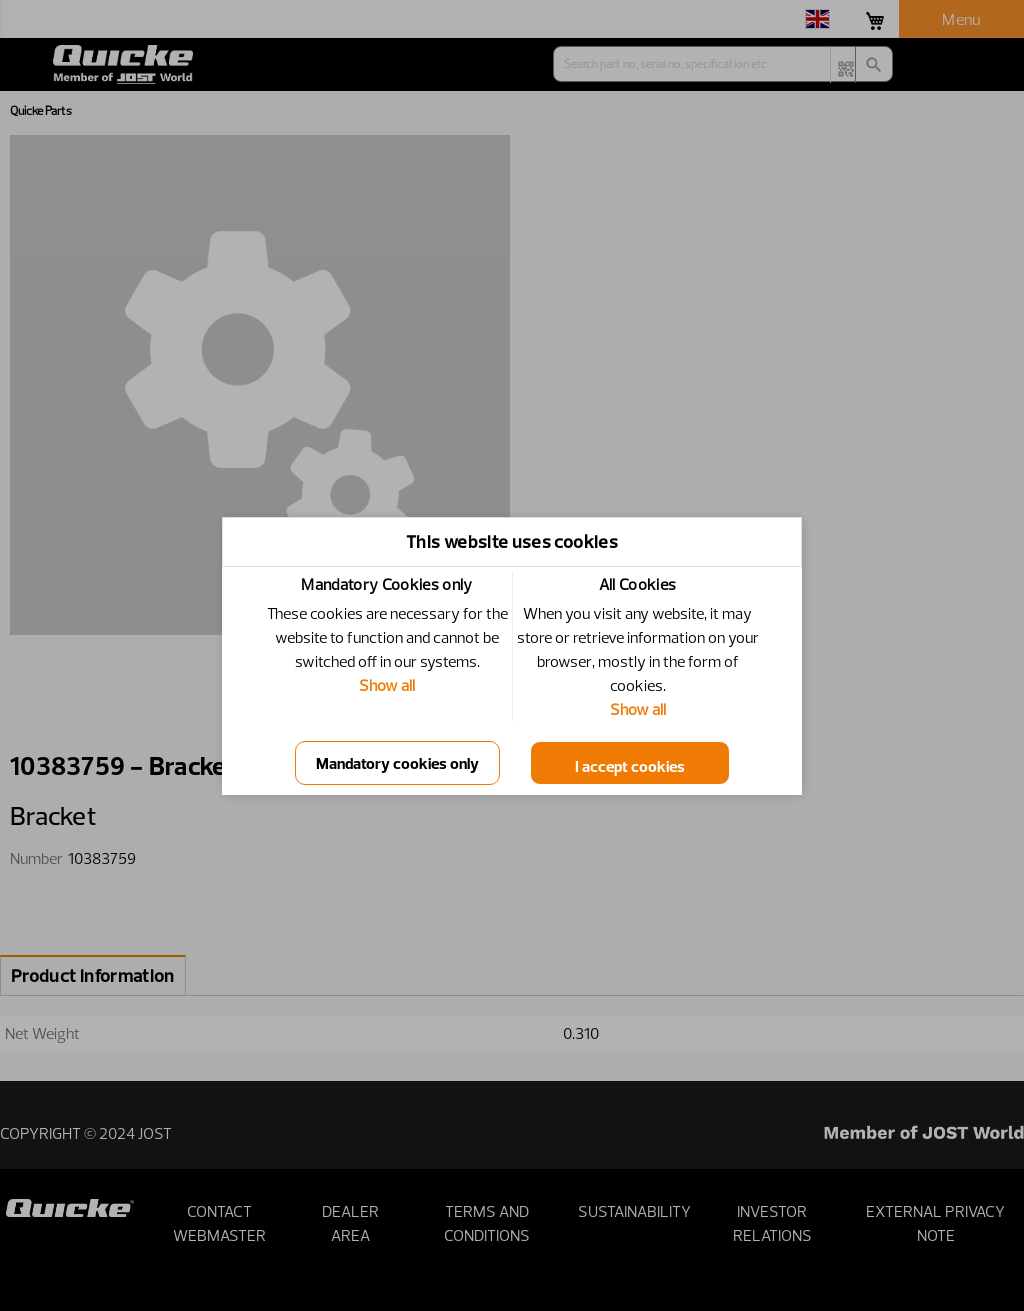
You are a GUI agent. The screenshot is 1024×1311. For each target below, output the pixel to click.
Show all (387, 685)
